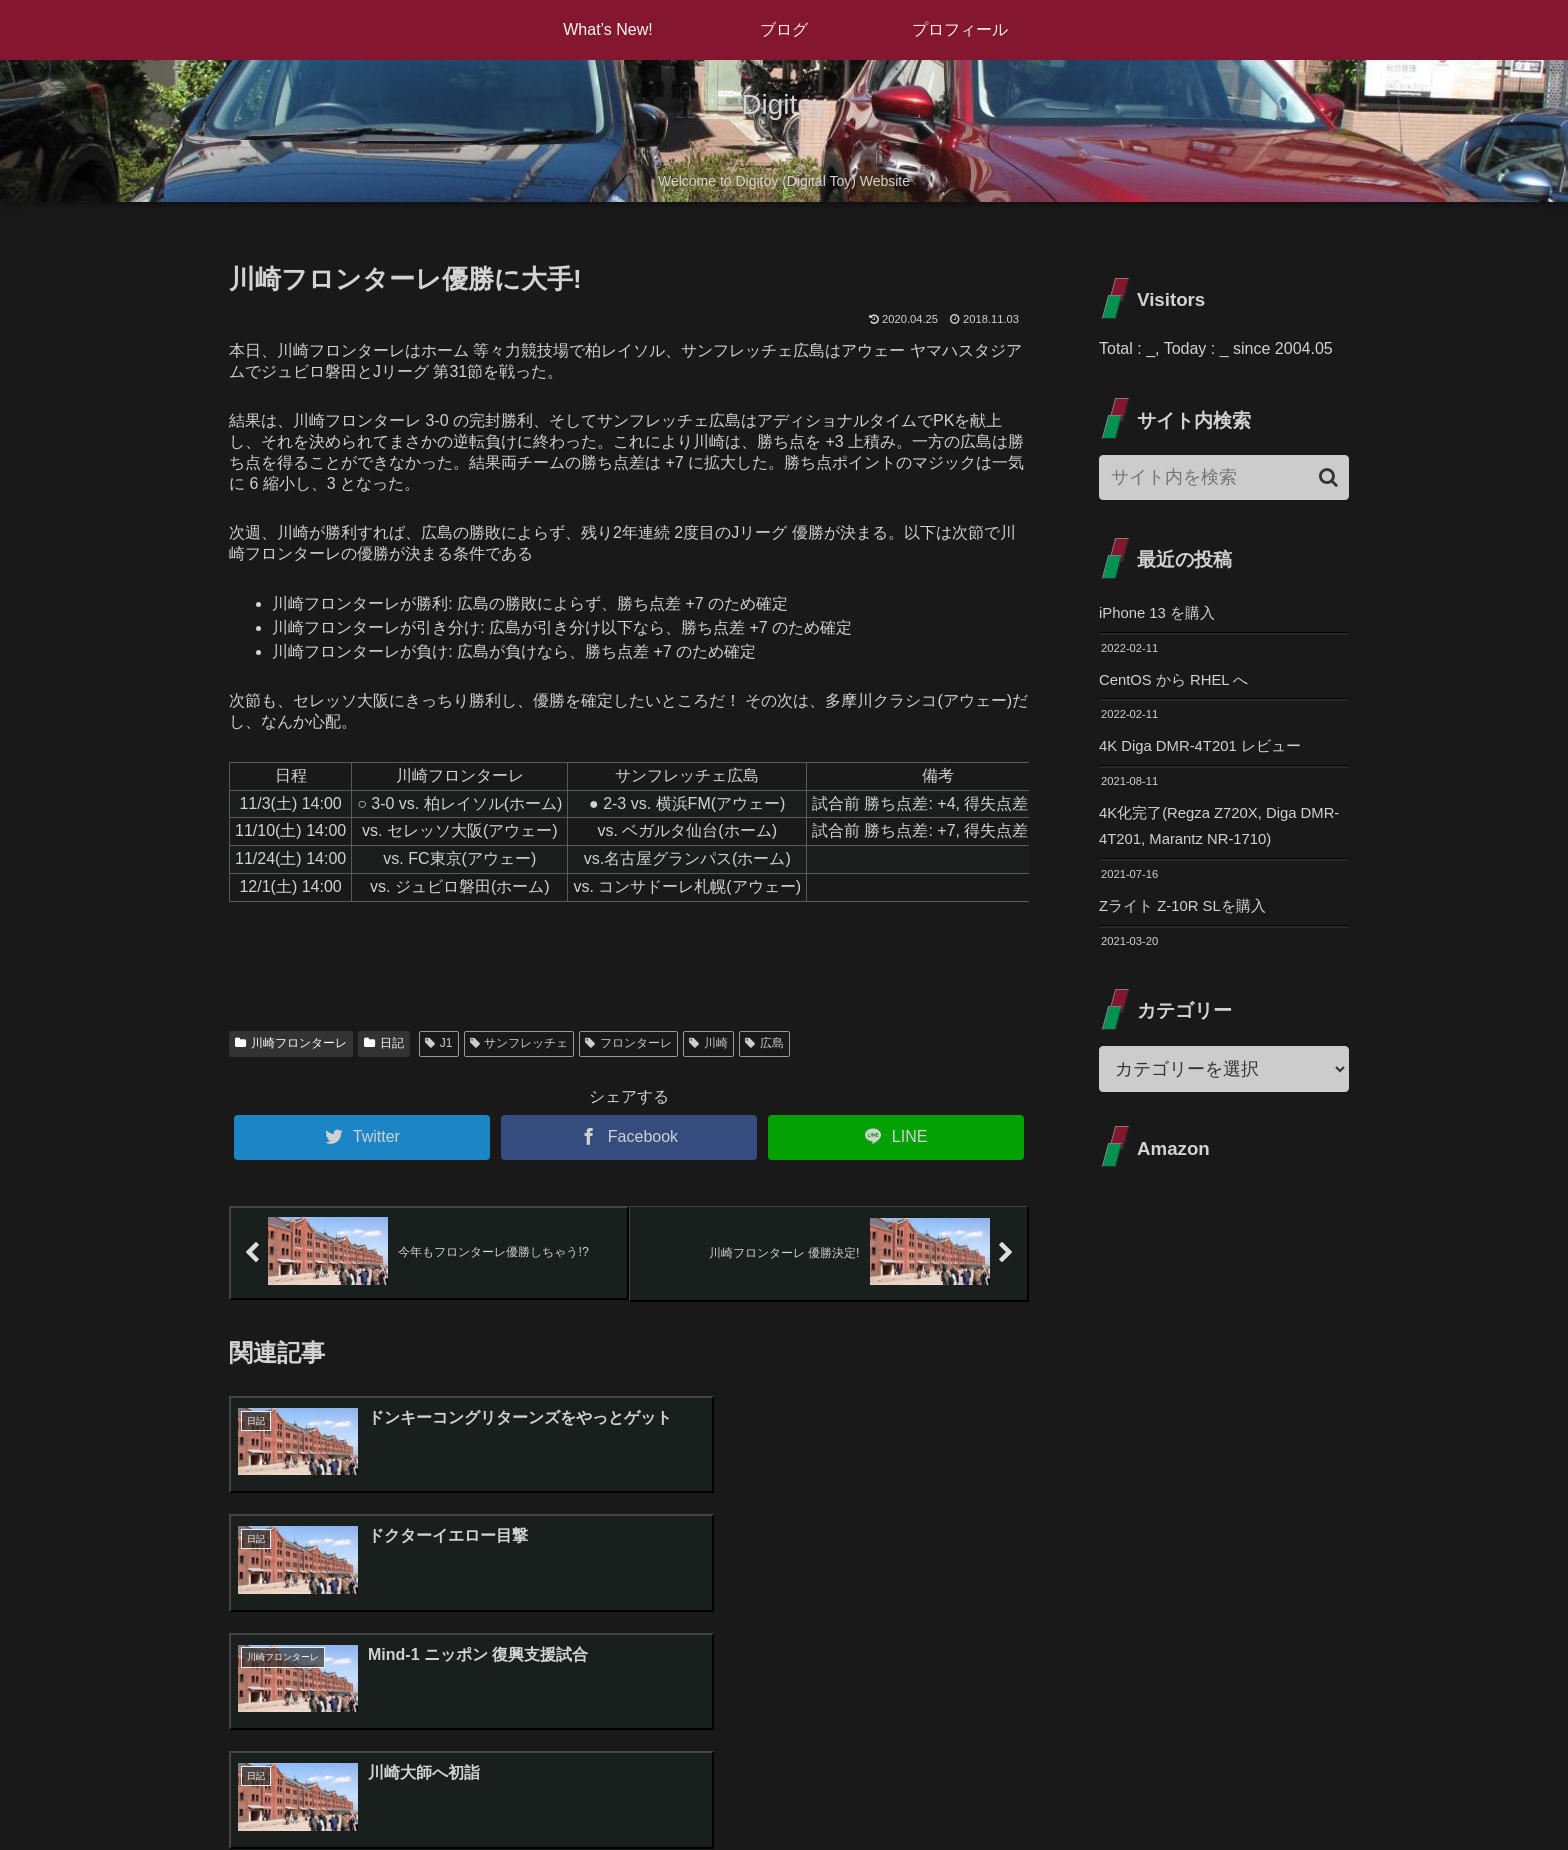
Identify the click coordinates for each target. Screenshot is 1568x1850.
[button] (1328, 477)
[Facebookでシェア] (629, 1137)
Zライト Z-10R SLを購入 (1188, 916)
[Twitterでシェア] (362, 1137)
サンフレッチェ (519, 1043)
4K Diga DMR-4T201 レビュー (1207, 750)
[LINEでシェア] (896, 1137)
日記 (384, 1043)
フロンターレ (628, 1043)
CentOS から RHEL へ (1179, 682)
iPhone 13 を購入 (1161, 613)
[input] (1224, 477)
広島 (764, 1043)
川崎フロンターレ (291, 1043)
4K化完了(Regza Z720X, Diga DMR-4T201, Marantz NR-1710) (1213, 834)
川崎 (708, 1043)
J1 (438, 1043)
